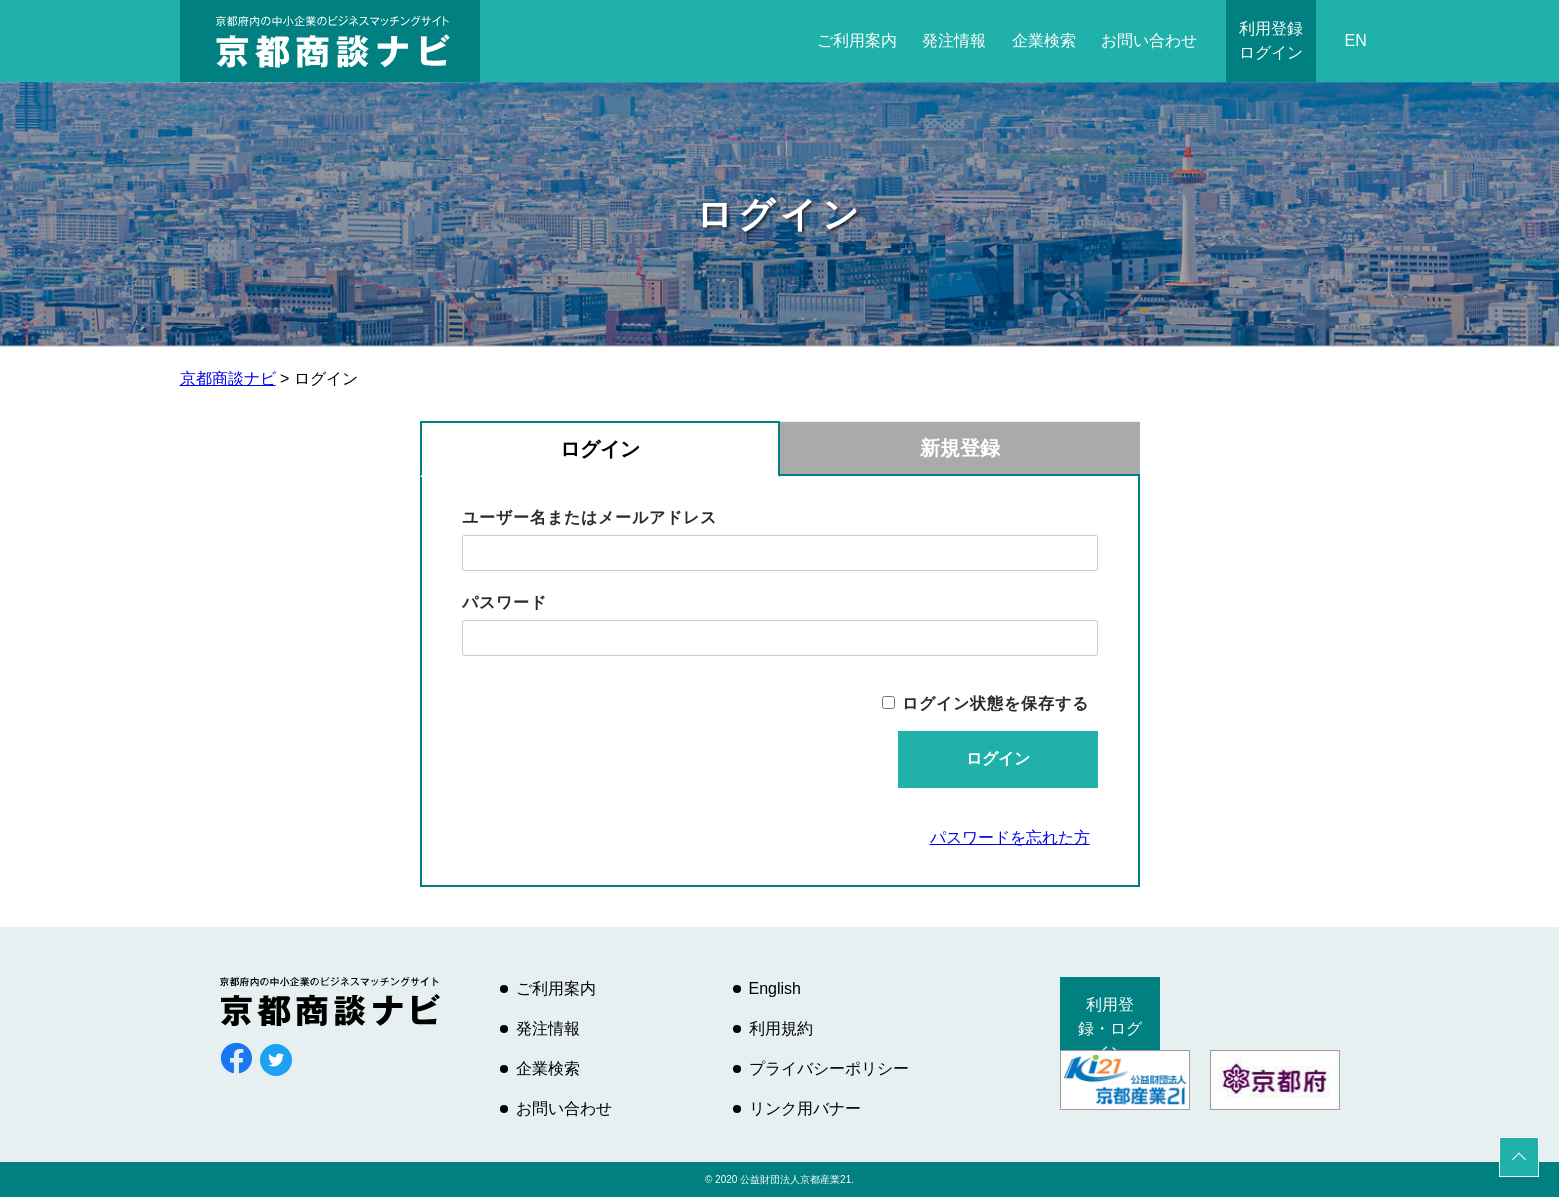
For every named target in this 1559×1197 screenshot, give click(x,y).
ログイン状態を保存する (995, 703)
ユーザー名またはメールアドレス (589, 517)
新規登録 (960, 448)
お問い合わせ (1149, 40)
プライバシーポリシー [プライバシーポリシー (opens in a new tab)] (829, 1068)
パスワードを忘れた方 (1010, 837)
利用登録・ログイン (1110, 1028)
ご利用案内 (857, 40)
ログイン (600, 449)
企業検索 (1044, 40)
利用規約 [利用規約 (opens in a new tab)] (781, 1028)
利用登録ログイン (1271, 40)
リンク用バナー (805, 1108)
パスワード (504, 602)
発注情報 (954, 40)
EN (1355, 40)
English (775, 988)
